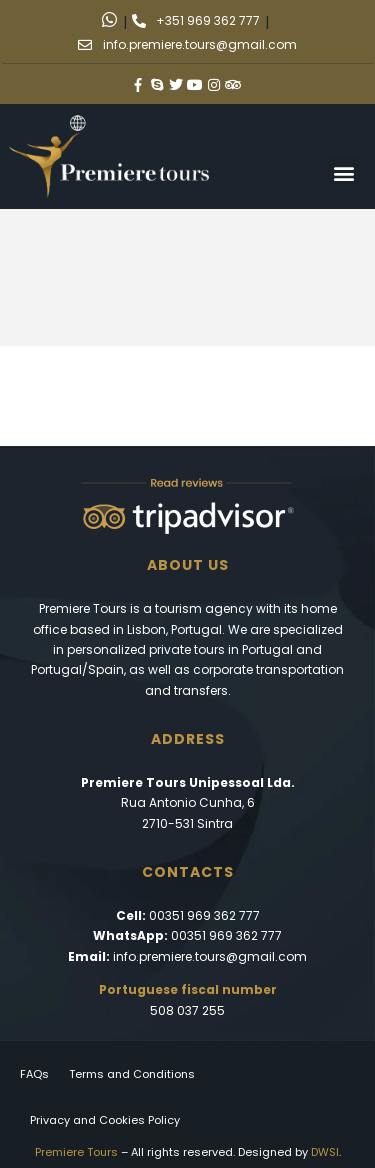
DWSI (325, 1152)
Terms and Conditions (132, 1074)
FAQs (34, 1074)
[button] (343, 173)
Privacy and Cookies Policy (105, 1120)
